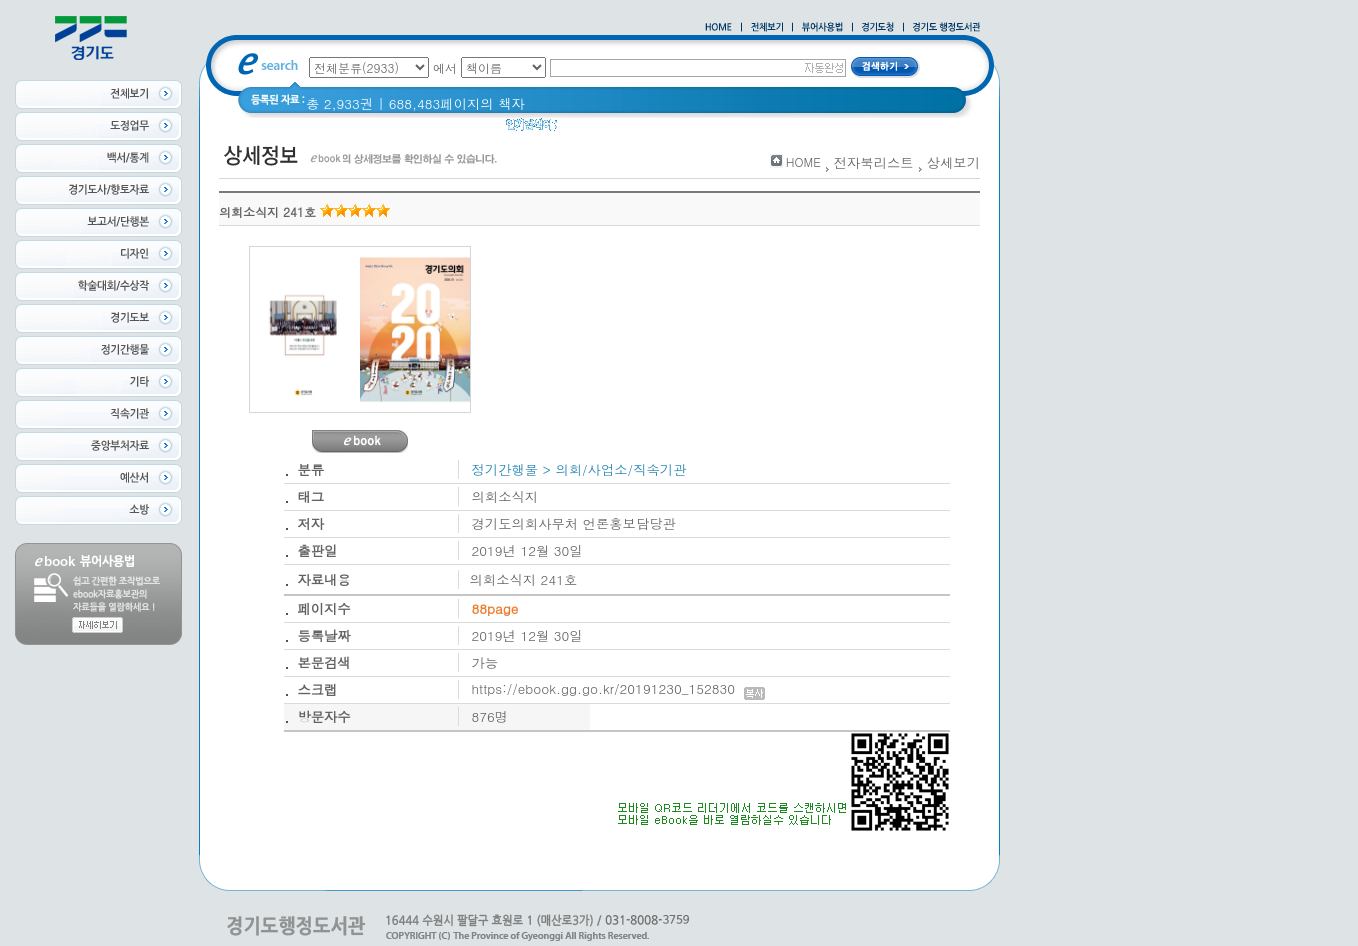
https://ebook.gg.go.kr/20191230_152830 (618, 688)
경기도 (590, 129)
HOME (803, 161)
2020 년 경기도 (672, 129)
